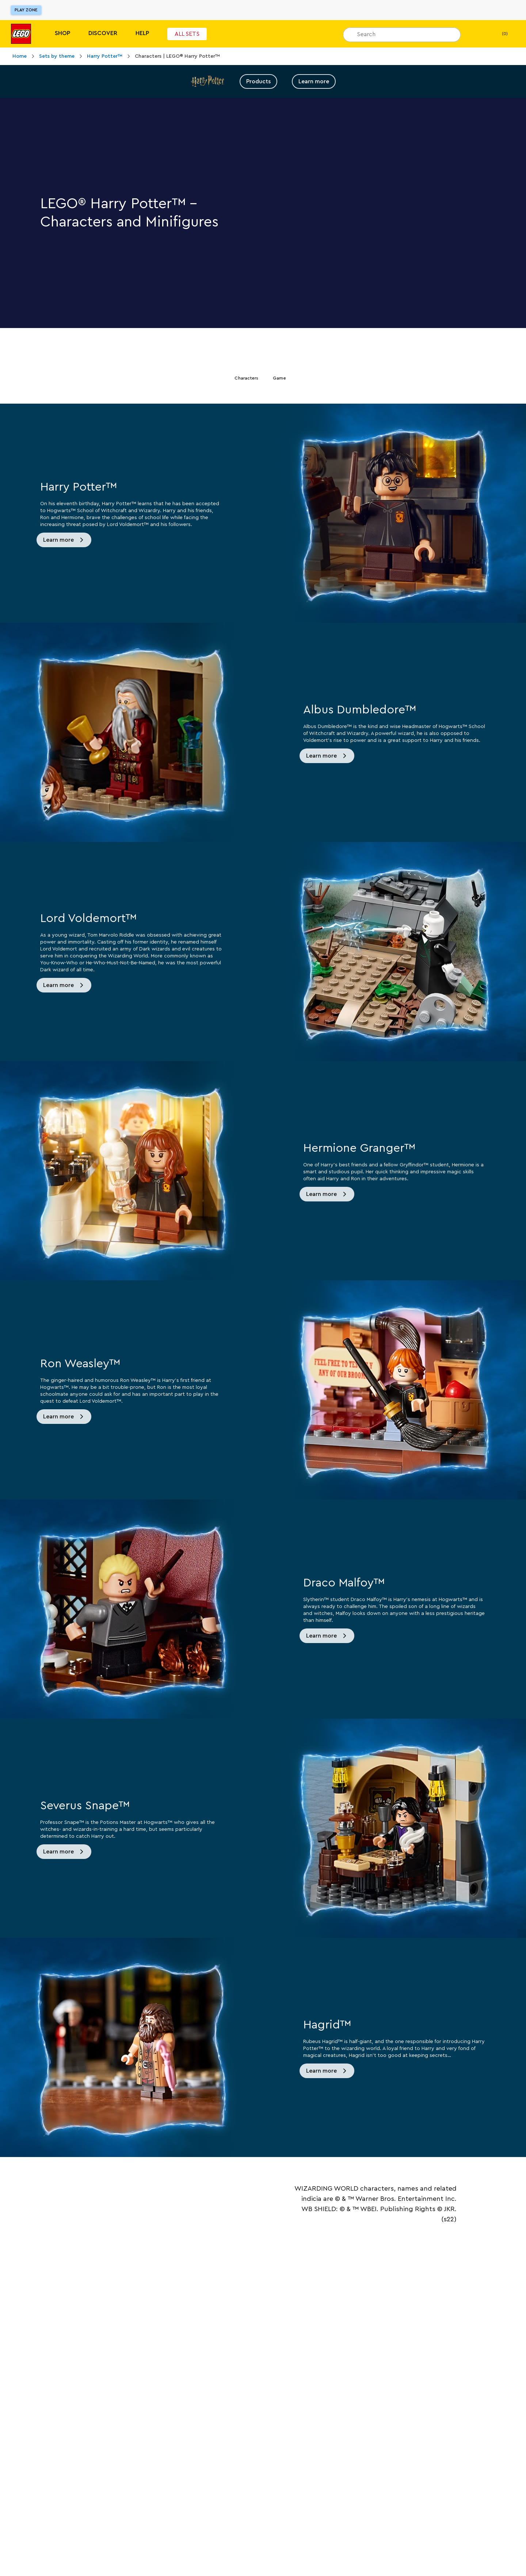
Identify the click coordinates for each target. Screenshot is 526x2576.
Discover (102, 33)
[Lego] (21, 34)
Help (142, 33)
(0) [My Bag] (499, 34)
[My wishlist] (477, 34)
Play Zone (26, 10)
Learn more (313, 81)
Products (258, 81)
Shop (62, 33)
